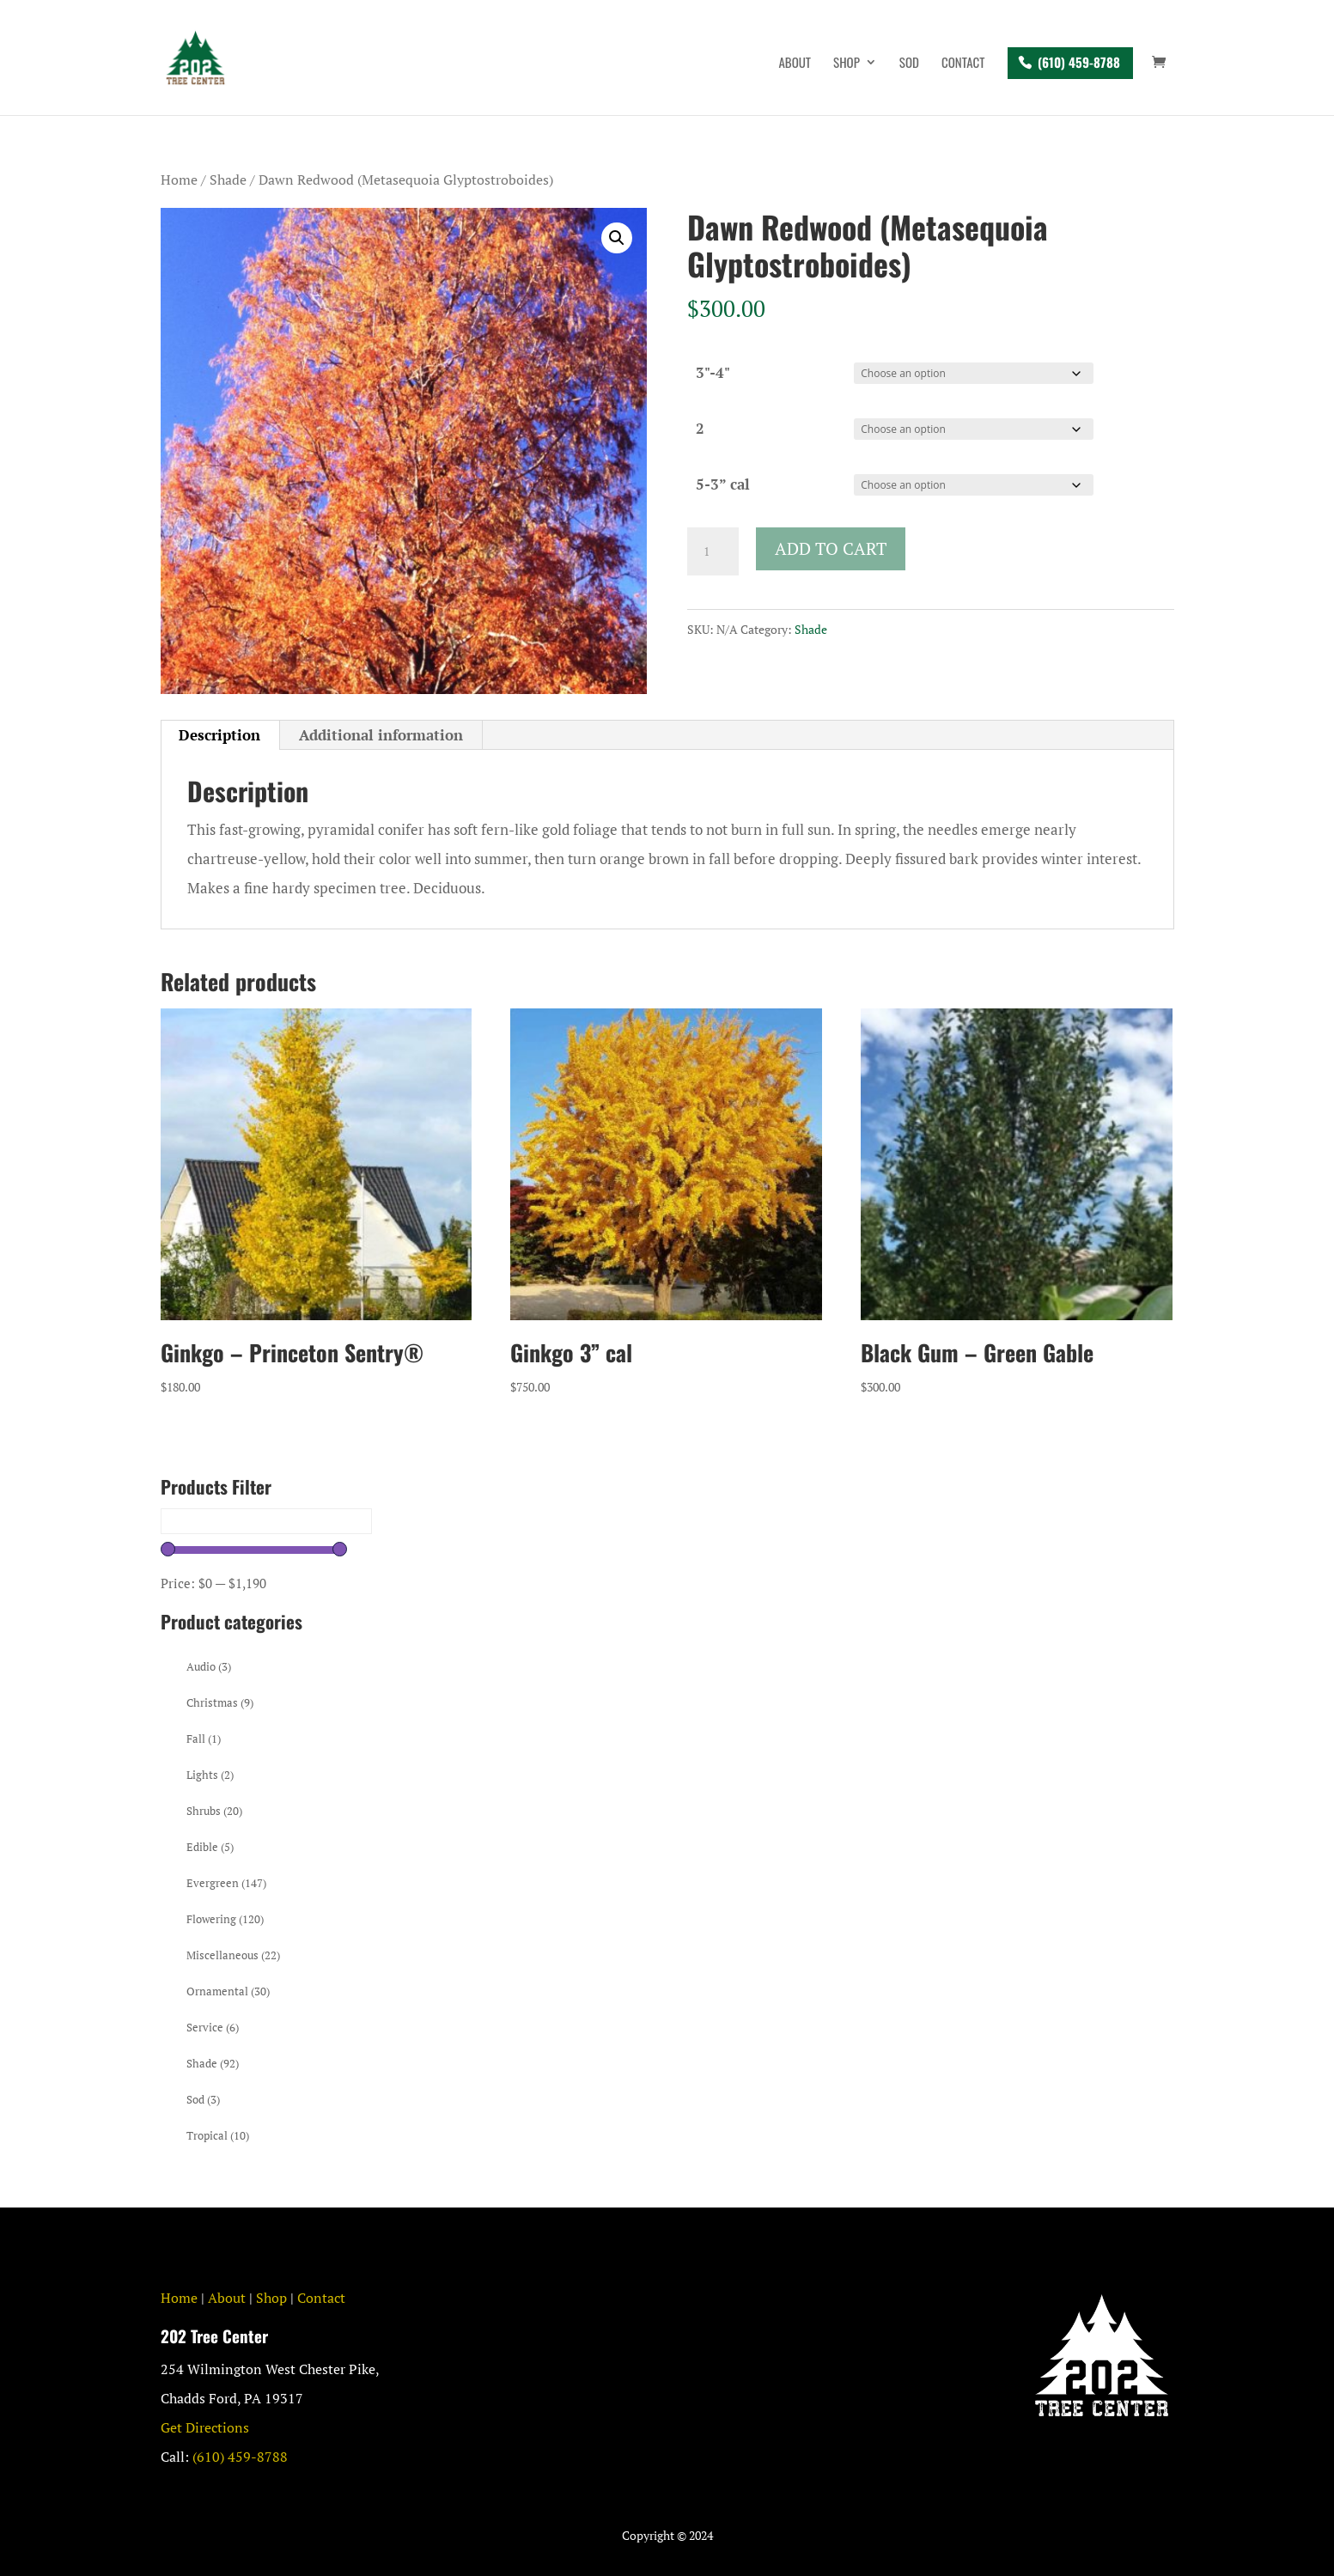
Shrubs (214, 1810)
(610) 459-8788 (1079, 61)
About (794, 63)
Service (212, 2027)
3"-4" (713, 372)
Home (179, 179)
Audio (208, 1666)
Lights (210, 1774)
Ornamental (228, 1991)
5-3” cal (723, 484)
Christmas (219, 1702)
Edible (210, 1846)
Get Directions (205, 2427)
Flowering (225, 1919)
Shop (846, 63)
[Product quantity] (713, 551)
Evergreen (226, 1883)
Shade (228, 179)
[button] (616, 237)
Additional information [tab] (381, 735)
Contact (963, 63)
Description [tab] (219, 735)
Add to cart (830, 548)
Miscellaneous (233, 1955)
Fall (203, 1738)
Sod (909, 63)
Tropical (217, 2135)
